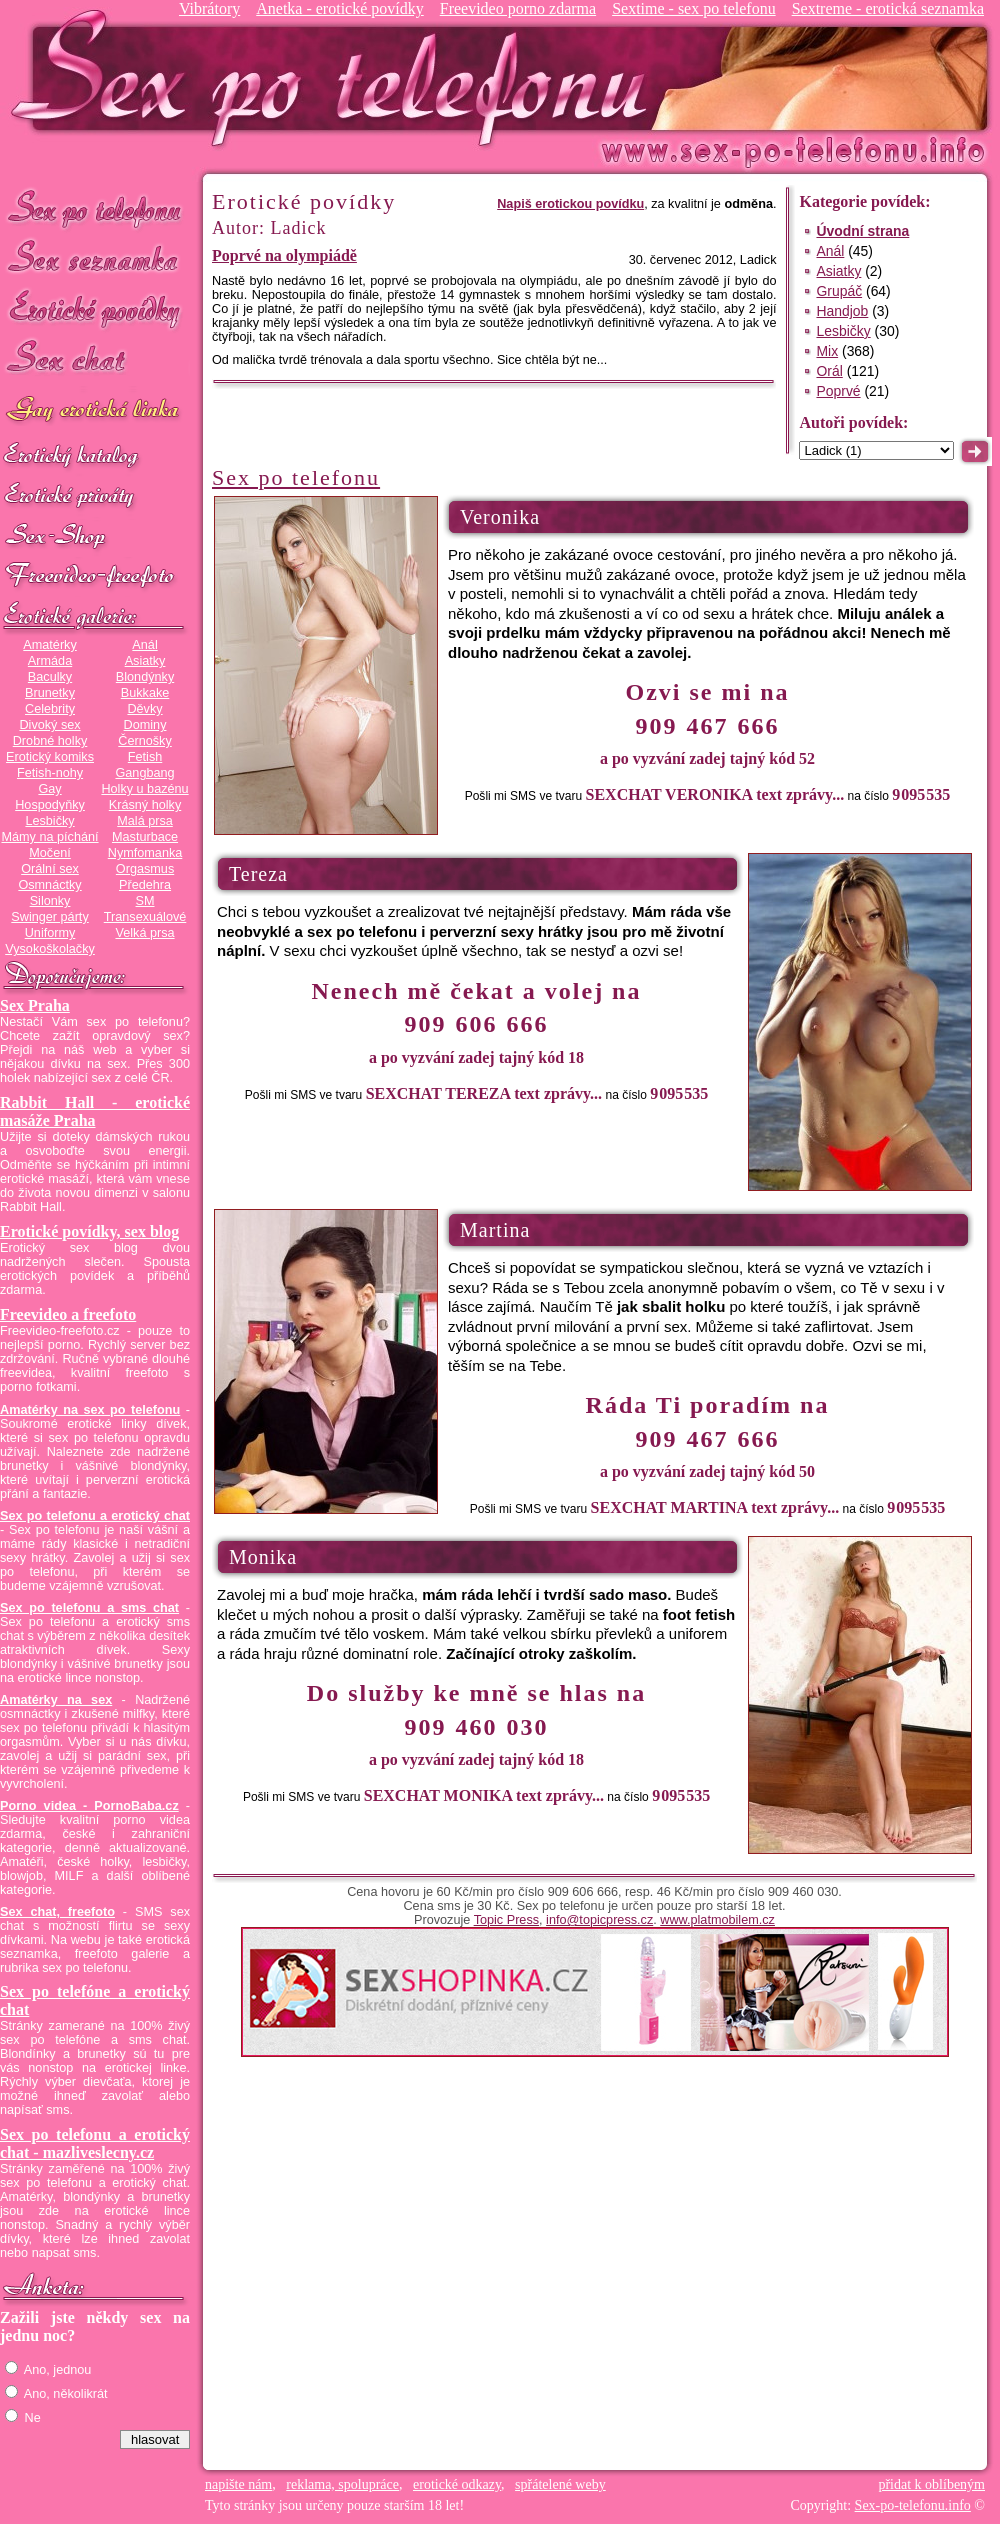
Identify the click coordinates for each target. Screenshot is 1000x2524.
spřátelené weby (560, 2484)
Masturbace (145, 837)
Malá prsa (145, 821)
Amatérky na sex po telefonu (90, 1410)
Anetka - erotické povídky (340, 8)
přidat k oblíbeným (931, 2484)
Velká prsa (144, 933)
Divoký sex (49, 725)
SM (145, 901)
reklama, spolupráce (342, 2484)
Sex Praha (35, 1005)
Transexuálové (145, 917)
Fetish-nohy (50, 773)
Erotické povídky (95, 309)
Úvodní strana (862, 231)
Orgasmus (145, 869)
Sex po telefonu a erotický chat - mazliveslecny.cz (95, 2143)
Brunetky (50, 693)
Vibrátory (209, 8)
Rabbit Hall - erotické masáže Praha (95, 1111)
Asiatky (145, 661)
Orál (829, 371)
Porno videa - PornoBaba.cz (89, 1806)
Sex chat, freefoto (57, 1912)
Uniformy (50, 933)
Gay (49, 789)
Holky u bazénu (144, 789)
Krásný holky (145, 805)
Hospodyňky (50, 805)
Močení (50, 853)
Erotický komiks (50, 757)
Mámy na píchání (49, 837)
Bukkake (145, 693)
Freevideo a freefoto (68, 1314)
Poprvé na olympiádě (284, 255)
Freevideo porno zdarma (518, 8)
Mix (827, 351)
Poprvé (838, 391)
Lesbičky (49, 821)
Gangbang (144, 773)
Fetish (145, 757)
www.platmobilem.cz (717, 1920)
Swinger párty (49, 917)
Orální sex (50, 869)
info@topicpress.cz (599, 1920)
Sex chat (95, 360)
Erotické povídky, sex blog (89, 1231)
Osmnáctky (49, 885)
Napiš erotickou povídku (570, 204)
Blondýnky (145, 677)
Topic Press (506, 1920)
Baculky (50, 677)
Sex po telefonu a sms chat (89, 1608)
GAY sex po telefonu (95, 411)
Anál (144, 645)
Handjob (842, 311)
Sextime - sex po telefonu (694, 8)
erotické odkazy (457, 2484)
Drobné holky (50, 741)
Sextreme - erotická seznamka (888, 8)
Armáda (50, 661)
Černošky (144, 741)
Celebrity (50, 709)
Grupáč (839, 291)
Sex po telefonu (95, 207)
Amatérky (49, 645)
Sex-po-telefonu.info (913, 2505)
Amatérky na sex (56, 1700)
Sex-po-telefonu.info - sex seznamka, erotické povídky (337, 77)
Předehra (145, 885)
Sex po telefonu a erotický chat (95, 1516)
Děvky (144, 709)
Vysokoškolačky (50, 949)
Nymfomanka (145, 853)
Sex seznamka (95, 258)
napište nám (238, 2484)
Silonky (50, 901)
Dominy (145, 725)
